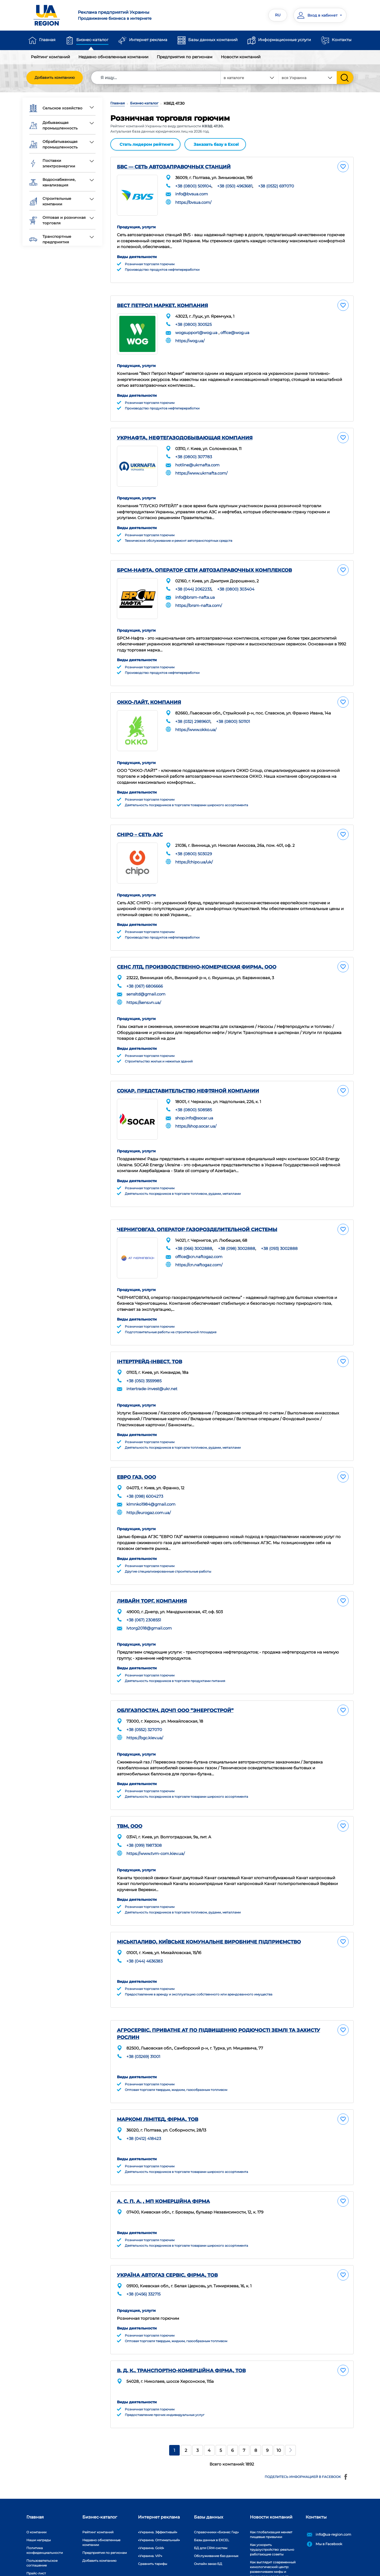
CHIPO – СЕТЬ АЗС (140, 822)
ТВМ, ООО (129, 1804)
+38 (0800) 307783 (193, 451)
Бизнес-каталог (92, 39)
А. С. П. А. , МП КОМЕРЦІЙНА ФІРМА (163, 2178)
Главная (47, 39)
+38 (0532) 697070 (276, 185)
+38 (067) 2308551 (143, 1598)
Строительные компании (50, 201)
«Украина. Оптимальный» (159, 2516)
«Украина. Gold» (151, 2524)
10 (279, 2426)
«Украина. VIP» (150, 2532)
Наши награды (38, 2516)
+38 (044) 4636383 (144, 1937)
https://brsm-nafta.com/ (198, 597)
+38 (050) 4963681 (234, 185)
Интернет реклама (148, 39)
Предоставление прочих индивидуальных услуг (165, 2391)
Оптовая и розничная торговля (57, 220)
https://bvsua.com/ (193, 201)
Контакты (342, 39)
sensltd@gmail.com (145, 978)
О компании (36, 2508)
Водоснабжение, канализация (52, 182)
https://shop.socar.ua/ (195, 1109)
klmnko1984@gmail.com (150, 1483)
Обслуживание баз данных (216, 2532)
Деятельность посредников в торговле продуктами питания (175, 1659)
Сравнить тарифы (152, 2540)
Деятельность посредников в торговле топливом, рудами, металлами (183, 1175)
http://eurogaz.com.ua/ (148, 1491)
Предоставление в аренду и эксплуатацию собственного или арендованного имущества (198, 1971)
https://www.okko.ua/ (195, 718)
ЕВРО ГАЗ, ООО (136, 1456)
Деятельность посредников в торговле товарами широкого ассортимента (186, 792)
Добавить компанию (55, 77)
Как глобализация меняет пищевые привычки (271, 2510)
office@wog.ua (234, 329)
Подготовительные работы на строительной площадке (170, 1311)
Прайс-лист (36, 2549)
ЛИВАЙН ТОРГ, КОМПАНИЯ (152, 1579)
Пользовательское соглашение (42, 2539)
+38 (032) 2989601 (192, 710)
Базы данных (208, 2493)
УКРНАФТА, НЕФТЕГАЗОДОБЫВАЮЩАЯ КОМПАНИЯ (185, 432)
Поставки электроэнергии (52, 163)
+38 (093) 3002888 (279, 1230)
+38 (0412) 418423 (143, 2114)
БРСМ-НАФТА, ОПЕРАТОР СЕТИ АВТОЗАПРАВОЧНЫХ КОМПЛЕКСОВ (204, 562)
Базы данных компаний (213, 39)
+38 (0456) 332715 (143, 2270)
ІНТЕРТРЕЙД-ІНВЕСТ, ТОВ (149, 1341)
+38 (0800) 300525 (193, 321)
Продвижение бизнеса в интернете (131, 15)
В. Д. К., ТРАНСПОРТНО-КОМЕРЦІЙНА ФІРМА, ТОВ (181, 2347)
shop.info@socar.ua (194, 1101)
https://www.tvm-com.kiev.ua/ (155, 1830)
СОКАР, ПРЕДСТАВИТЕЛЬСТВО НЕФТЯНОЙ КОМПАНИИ (188, 1075)
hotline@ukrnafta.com (197, 459)
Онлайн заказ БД (208, 2540)
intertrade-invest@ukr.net (151, 1367)
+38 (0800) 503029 (193, 840)
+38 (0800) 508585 (193, 1093)
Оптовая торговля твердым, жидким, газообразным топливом (176, 2066)
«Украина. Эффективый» (157, 2508)
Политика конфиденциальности (44, 2526)
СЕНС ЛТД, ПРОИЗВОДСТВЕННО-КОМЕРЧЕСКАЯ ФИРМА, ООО (196, 952)
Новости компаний (240, 56)
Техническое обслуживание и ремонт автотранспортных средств (178, 533)
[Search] (156, 77)
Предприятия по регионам (184, 56)
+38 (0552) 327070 (144, 1707)
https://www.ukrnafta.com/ (201, 467)
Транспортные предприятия (50, 239)
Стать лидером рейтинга (146, 143)
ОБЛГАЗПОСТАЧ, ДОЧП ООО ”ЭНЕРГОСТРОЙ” (175, 1689)
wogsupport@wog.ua (196, 329)
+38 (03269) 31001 (143, 2033)
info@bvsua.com (191, 193)
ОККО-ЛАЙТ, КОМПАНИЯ (149, 692)
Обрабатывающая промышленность (53, 144)
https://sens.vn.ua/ (143, 986)
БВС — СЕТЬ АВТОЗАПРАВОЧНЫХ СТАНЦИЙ (174, 166)
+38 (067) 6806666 (144, 970)
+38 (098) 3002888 (236, 1230)
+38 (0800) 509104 (193, 185)
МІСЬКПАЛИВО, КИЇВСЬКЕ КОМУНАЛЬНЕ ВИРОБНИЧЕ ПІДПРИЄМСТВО (209, 1919)
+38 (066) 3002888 (193, 1230)
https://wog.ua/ (190, 337)
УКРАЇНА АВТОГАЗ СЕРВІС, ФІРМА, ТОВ (167, 2251)
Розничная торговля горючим (149, 261)
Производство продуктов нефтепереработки (162, 267)
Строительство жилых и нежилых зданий (159, 1045)
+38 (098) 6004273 (144, 1474)
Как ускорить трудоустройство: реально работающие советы (272, 2525)
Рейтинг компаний (50, 56)
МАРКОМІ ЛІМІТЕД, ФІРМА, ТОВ (157, 2096)
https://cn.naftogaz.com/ (198, 1246)
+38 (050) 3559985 (144, 1359)
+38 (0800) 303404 (235, 580)
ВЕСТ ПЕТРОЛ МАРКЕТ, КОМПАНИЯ (162, 303)
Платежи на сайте (41, 2557)
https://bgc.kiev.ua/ (144, 1715)
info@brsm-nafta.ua (195, 589)
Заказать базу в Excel (216, 143)
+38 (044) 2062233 (193, 580)
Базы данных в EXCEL (211, 2516)
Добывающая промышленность (53, 125)
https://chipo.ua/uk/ (194, 848)
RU (278, 15)
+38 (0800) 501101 (233, 710)
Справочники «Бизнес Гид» (216, 2508)
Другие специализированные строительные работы (168, 1550)
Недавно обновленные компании (113, 56)
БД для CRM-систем (210, 2524)
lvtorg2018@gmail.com (149, 1606)
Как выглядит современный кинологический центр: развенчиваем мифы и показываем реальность (273, 2545)
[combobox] (308, 77)
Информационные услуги (284, 39)
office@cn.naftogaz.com (198, 1237)
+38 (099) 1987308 (144, 1822)
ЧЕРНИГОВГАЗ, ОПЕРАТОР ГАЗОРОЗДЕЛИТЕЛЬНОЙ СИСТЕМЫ (197, 1211)
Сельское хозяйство (55, 108)
